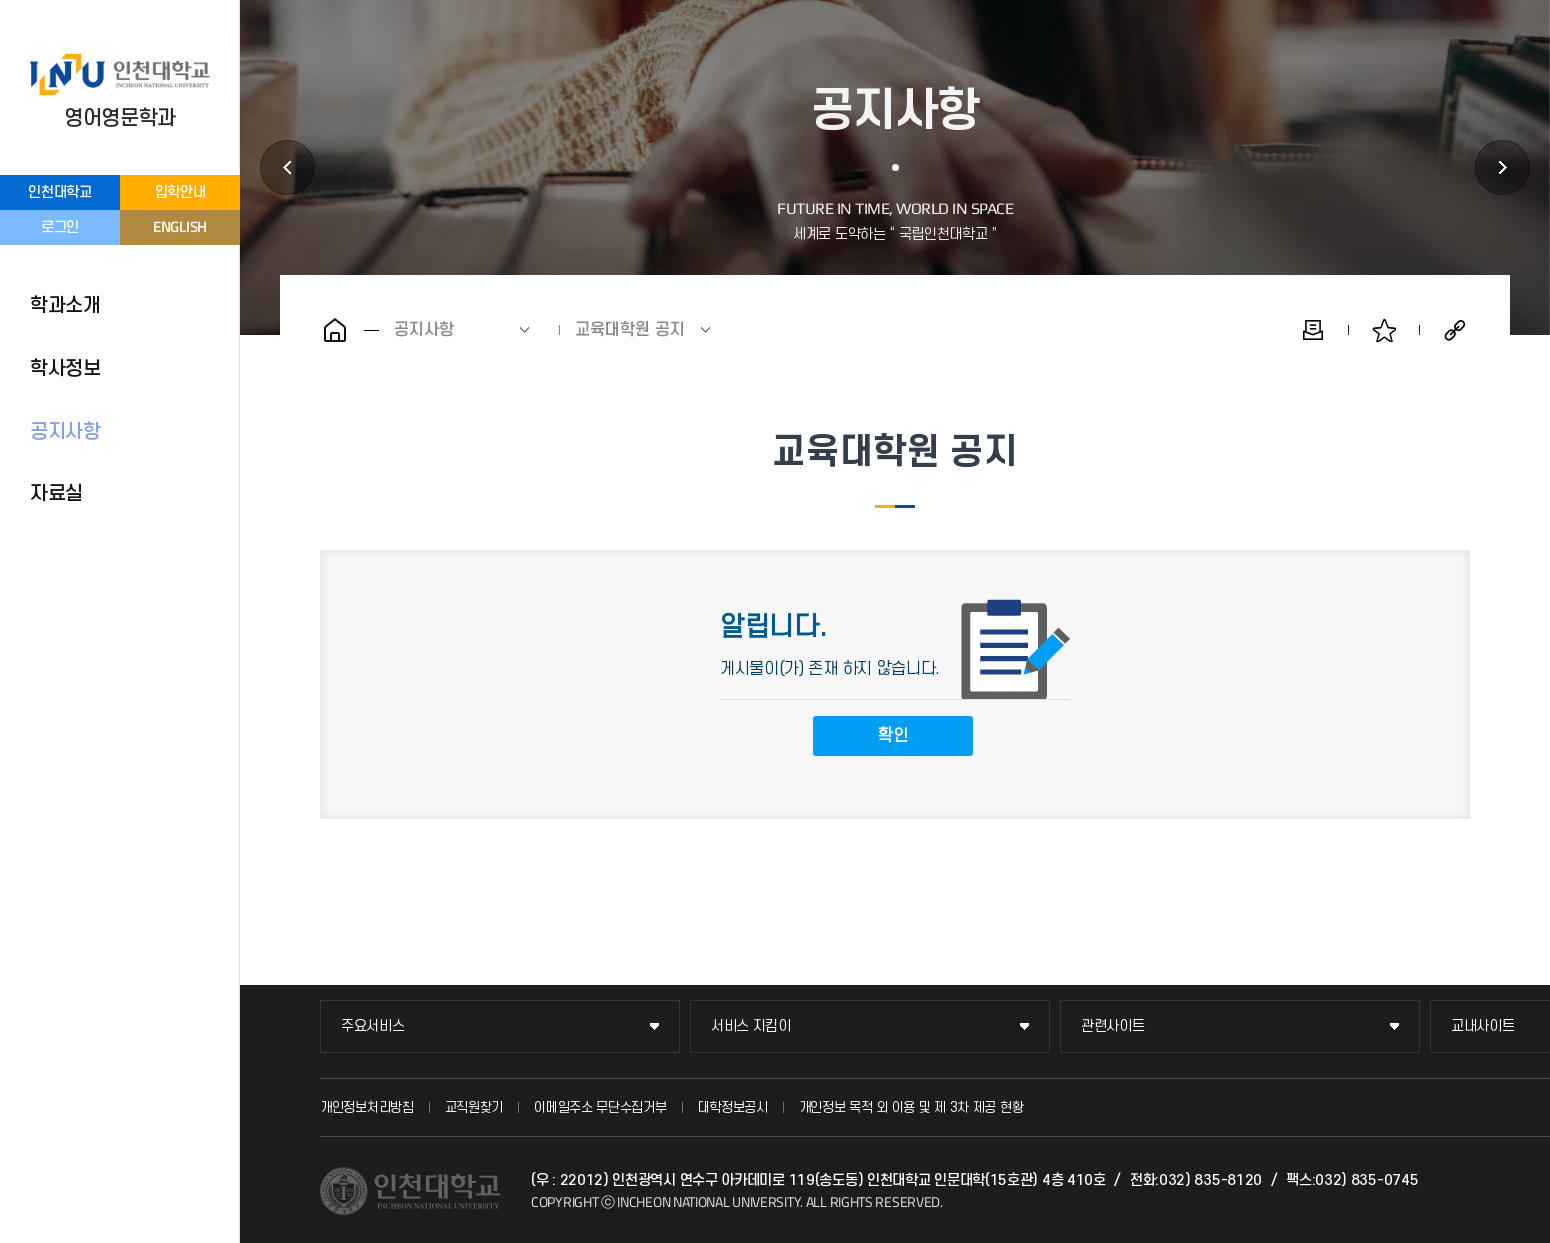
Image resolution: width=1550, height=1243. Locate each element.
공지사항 (65, 432)
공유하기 (1455, 330)
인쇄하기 (1313, 330)
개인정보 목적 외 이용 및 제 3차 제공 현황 (911, 1107)
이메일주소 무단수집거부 (600, 1107)
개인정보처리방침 (367, 1107)
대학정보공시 (733, 1107)
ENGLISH (180, 226)
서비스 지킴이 (751, 1026)
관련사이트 (1113, 1026)
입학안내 (180, 192)
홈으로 (335, 330)
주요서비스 (373, 1026)
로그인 (60, 227)
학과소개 (65, 306)
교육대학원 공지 (630, 330)
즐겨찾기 (1384, 330)
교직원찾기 (474, 1107)
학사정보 (65, 369)
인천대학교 (60, 192)
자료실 (56, 494)
